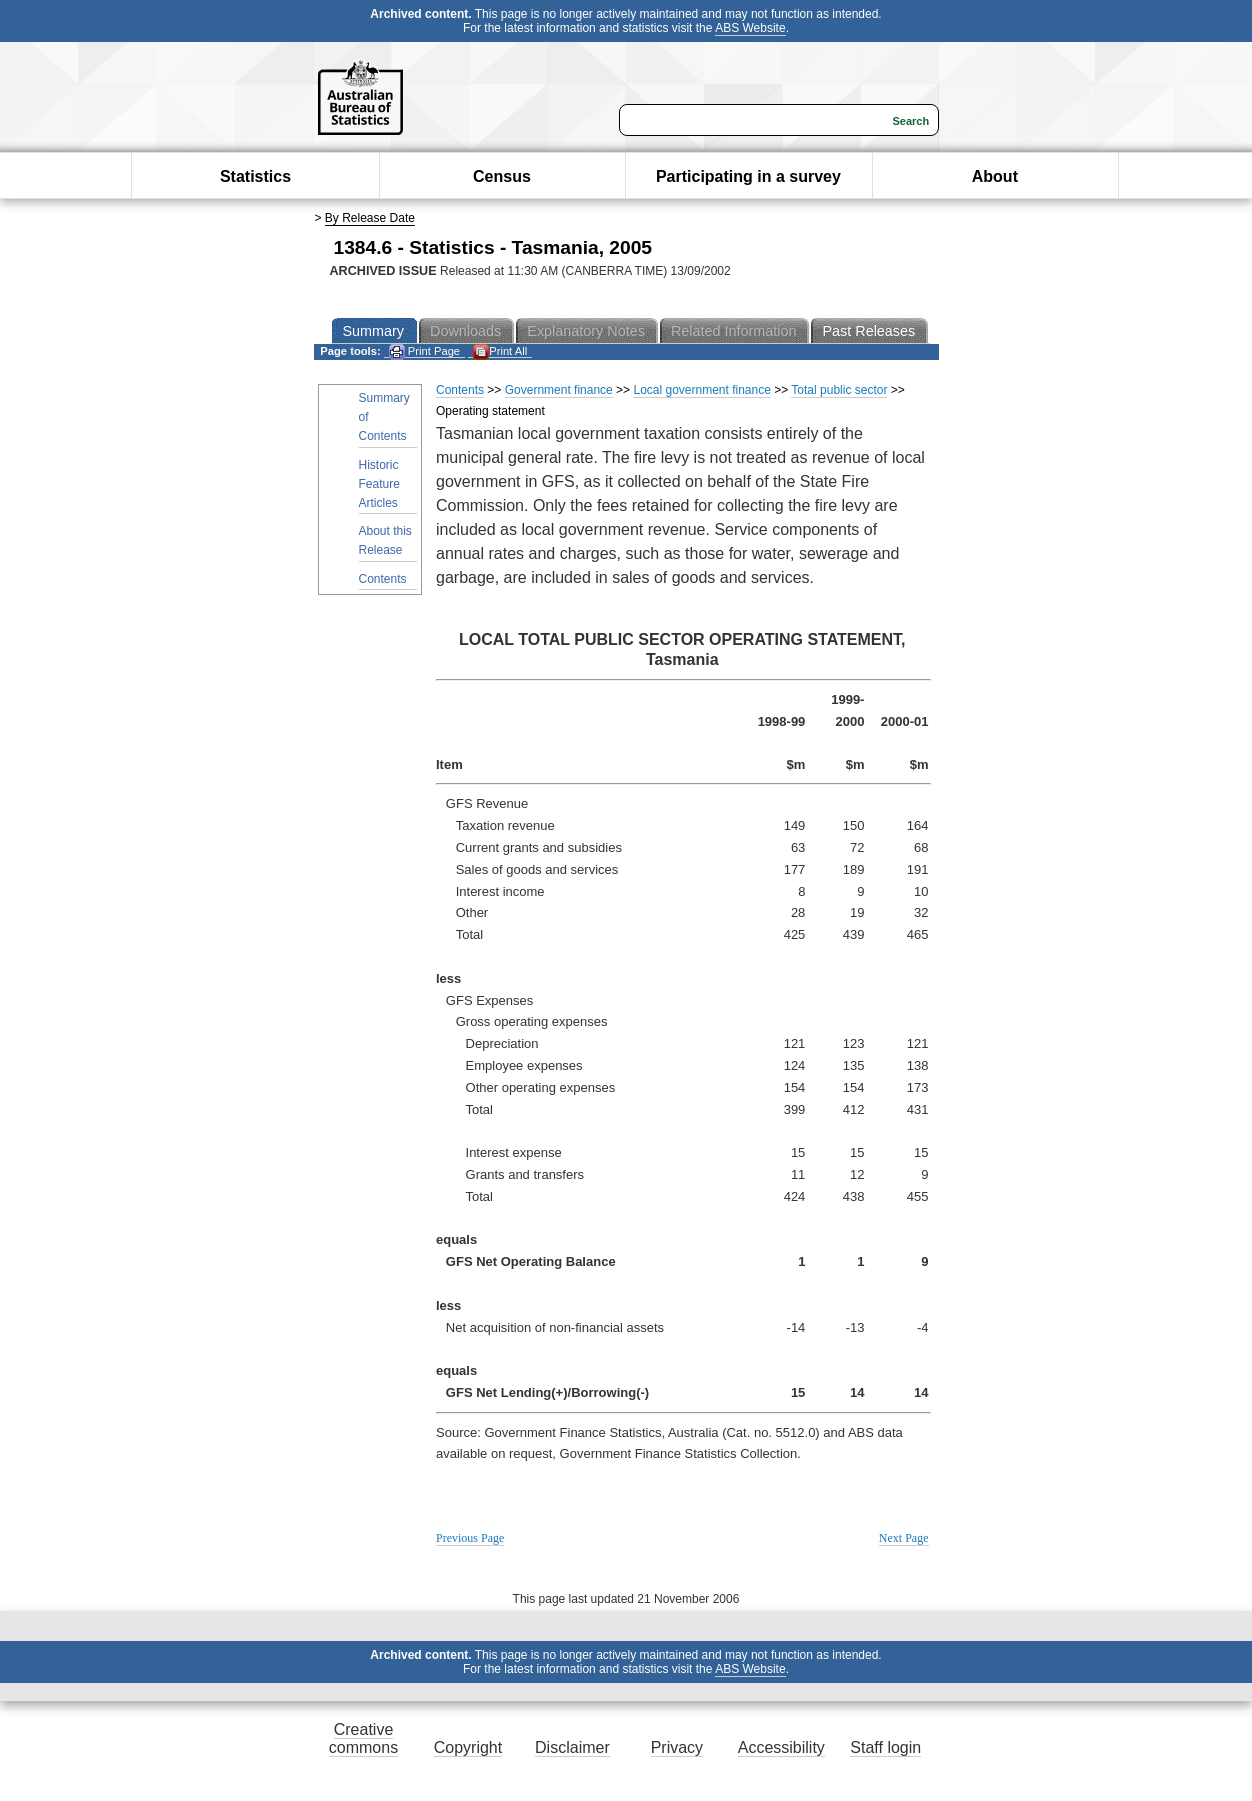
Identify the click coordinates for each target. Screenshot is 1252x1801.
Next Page (904, 1538)
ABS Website (750, 28)
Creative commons (363, 1738)
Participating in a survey (748, 176)
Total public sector (839, 390)
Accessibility (781, 1747)
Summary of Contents (384, 417)
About (995, 176)
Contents (383, 579)
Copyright (468, 1747)
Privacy (677, 1747)
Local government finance (701, 390)
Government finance (559, 390)
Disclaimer (572, 1747)
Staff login (885, 1747)
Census (502, 176)
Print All (500, 351)
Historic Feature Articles (379, 484)
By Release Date (370, 218)
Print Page (424, 351)
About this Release (385, 540)
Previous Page (470, 1538)
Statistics (255, 176)
